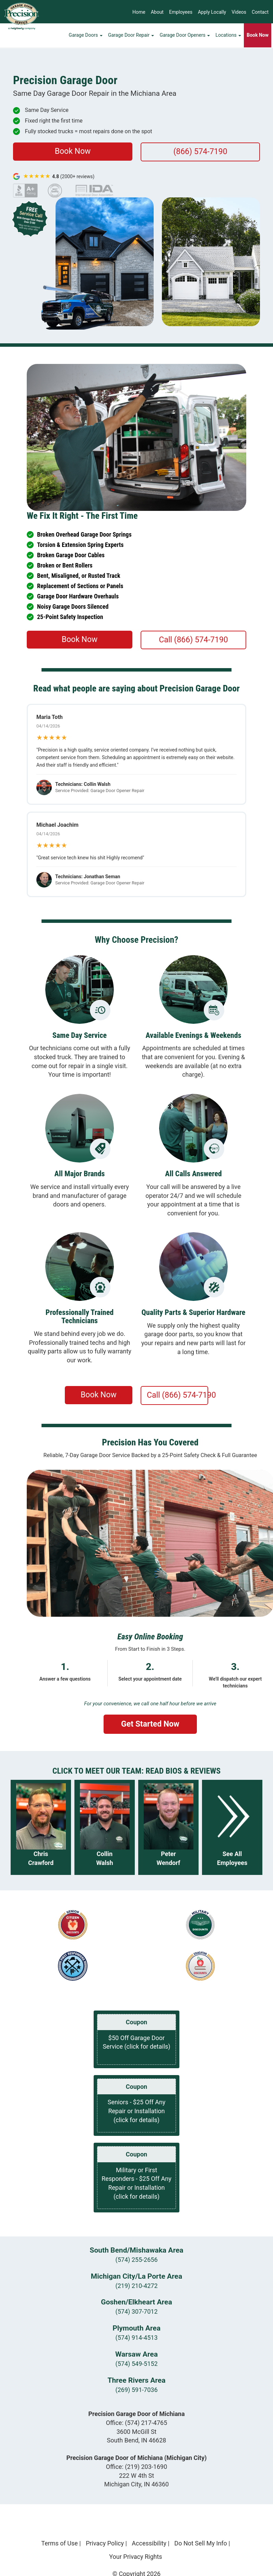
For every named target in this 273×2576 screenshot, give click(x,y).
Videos (239, 12)
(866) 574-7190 (200, 151)
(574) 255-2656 (136, 2259)
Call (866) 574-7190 (193, 639)
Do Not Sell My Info (200, 2543)
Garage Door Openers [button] (184, 36)
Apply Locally (212, 12)
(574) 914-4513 (136, 2337)
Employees (180, 12)
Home (138, 12)
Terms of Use (59, 2543)
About (157, 12)
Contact (260, 12)
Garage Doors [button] (86, 36)
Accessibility (149, 2543)
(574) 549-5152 (136, 2363)
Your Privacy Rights (135, 2556)
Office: (136, 2422)
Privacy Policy (105, 2543)
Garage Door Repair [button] (131, 36)
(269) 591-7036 (136, 2389)
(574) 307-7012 (136, 2311)
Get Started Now (150, 1724)
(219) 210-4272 (136, 2285)
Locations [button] (228, 36)
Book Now (73, 151)
